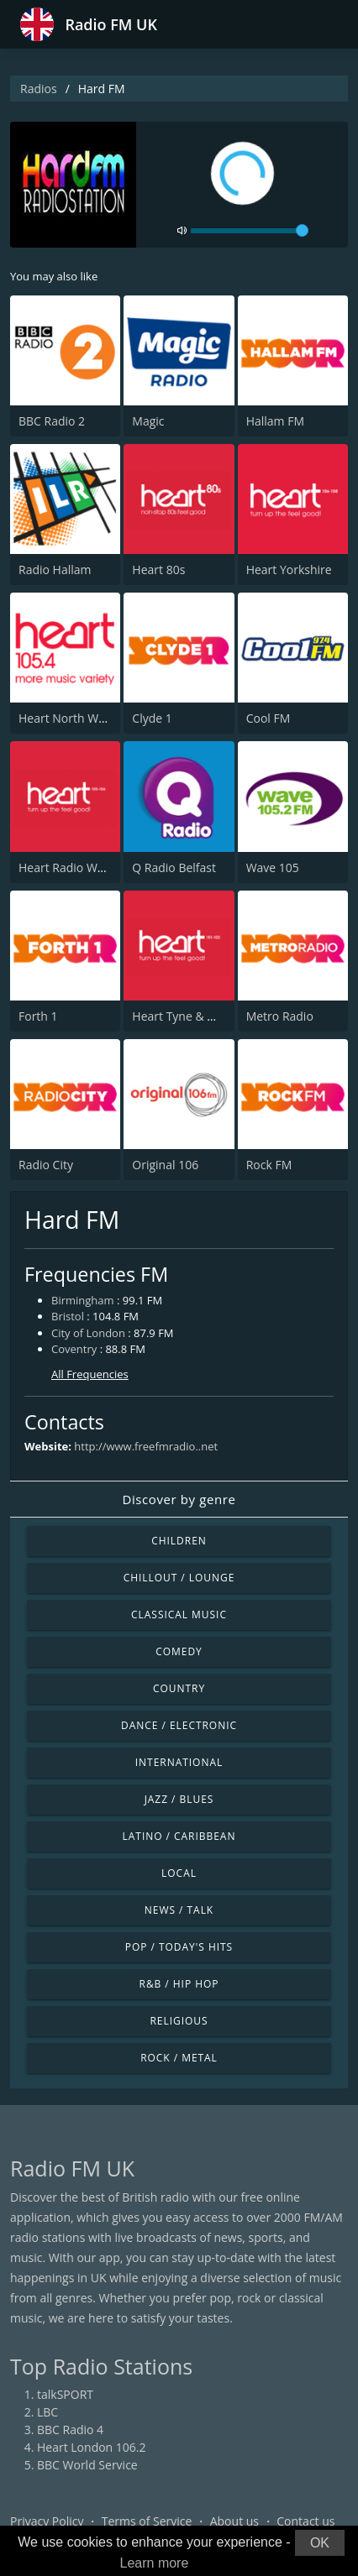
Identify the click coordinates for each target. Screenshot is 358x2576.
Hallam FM (275, 421)
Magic (148, 421)
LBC (47, 2412)
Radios (38, 89)
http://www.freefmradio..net (146, 1446)
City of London (88, 1332)
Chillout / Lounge (179, 1577)
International (179, 1762)
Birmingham (82, 1300)
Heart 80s (158, 569)
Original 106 (165, 1165)
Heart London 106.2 (91, 2447)
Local (179, 1873)
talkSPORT (65, 2394)
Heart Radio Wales (68, 867)
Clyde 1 (151, 718)
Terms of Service (147, 2521)
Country (179, 1688)
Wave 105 (272, 867)
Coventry (74, 1348)
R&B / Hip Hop (179, 1984)
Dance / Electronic (179, 1725)
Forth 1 (38, 1016)
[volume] (249, 230)
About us (234, 2521)
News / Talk (179, 1910)
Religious (179, 2021)
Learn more (154, 2563)
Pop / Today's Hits (179, 1947)
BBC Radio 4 (70, 2430)
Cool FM (268, 718)
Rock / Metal (179, 2058)
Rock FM (269, 1165)
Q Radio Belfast (174, 867)
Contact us (305, 2521)
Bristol (67, 1316)
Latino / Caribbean (179, 1836)
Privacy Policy (46, 2521)
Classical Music (179, 1614)
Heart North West (66, 718)
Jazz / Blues (179, 1799)
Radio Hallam (55, 569)
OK (319, 2543)
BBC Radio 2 (51, 421)
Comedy (179, 1651)
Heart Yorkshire (289, 569)
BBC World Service (87, 2465)
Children (179, 1541)
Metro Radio (279, 1016)
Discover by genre (178, 1499)
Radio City (45, 1165)
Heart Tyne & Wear (183, 1016)
